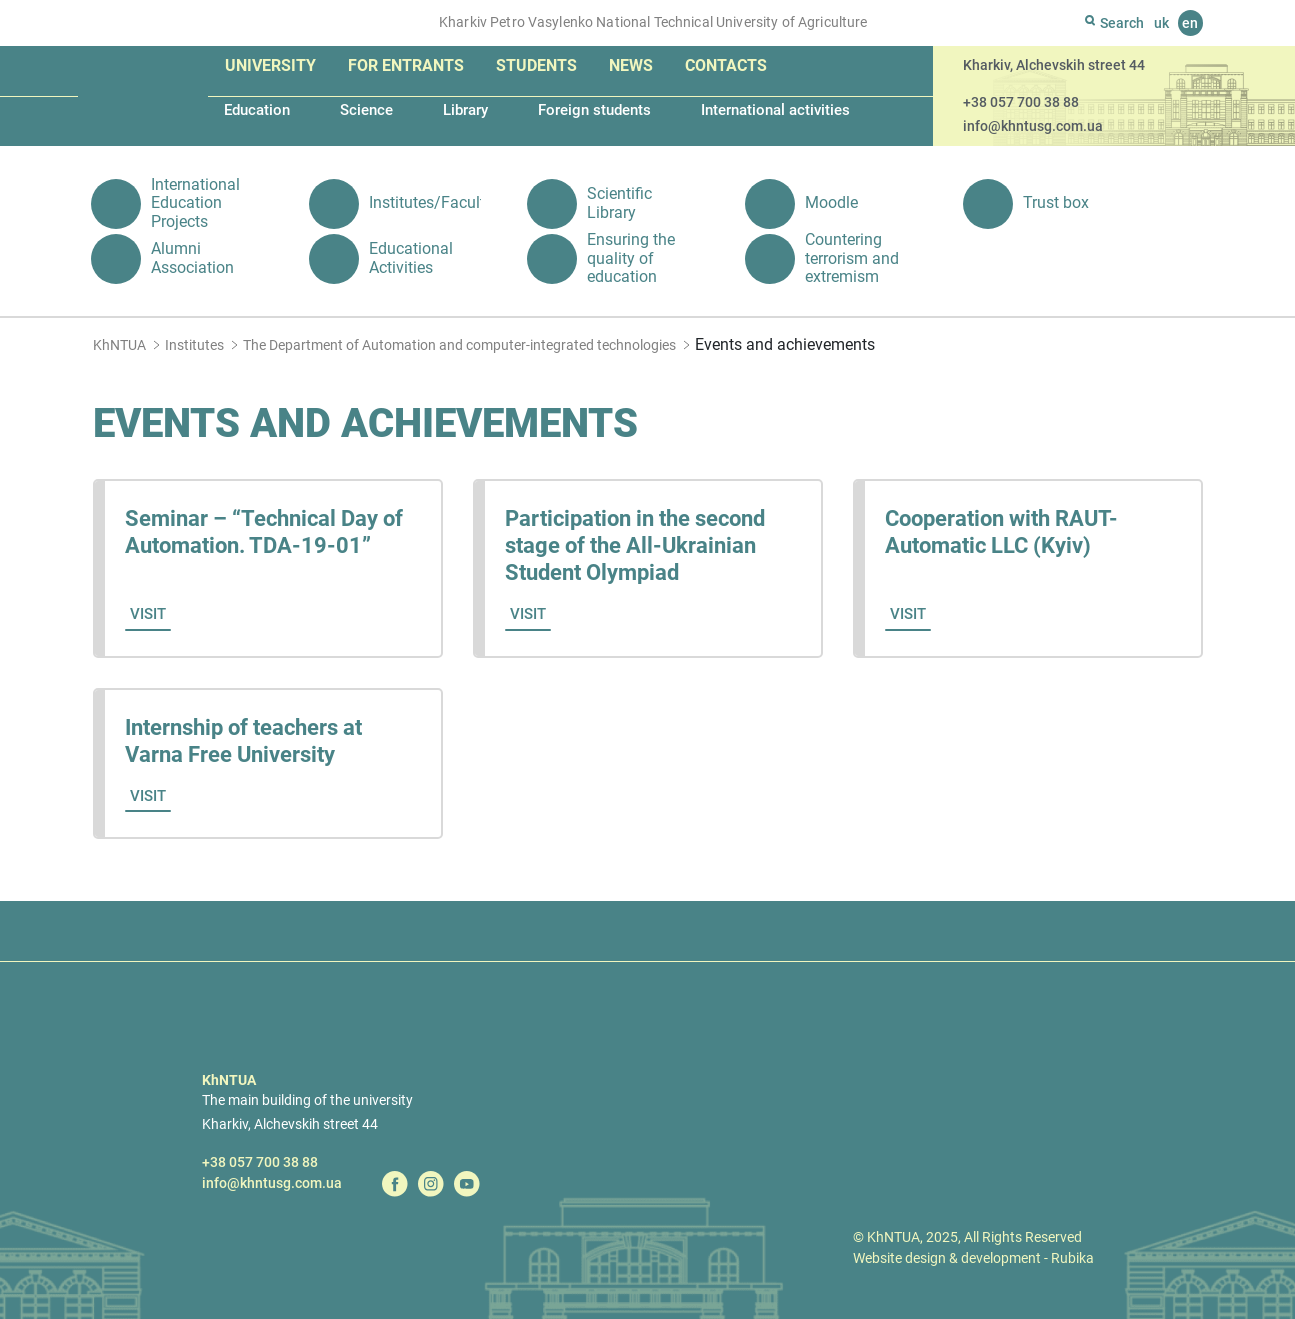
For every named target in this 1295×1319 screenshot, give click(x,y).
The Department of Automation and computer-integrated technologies (459, 345)
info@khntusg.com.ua (1033, 126)
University (270, 65)
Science (366, 110)
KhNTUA (119, 345)
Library (465, 110)
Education (257, 110)
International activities (775, 110)
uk (1161, 23)
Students (536, 65)
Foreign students (594, 110)
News (631, 65)
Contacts (726, 65)
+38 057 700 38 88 (1021, 102)
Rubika (1072, 1258)
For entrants (406, 65)
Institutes (194, 345)
